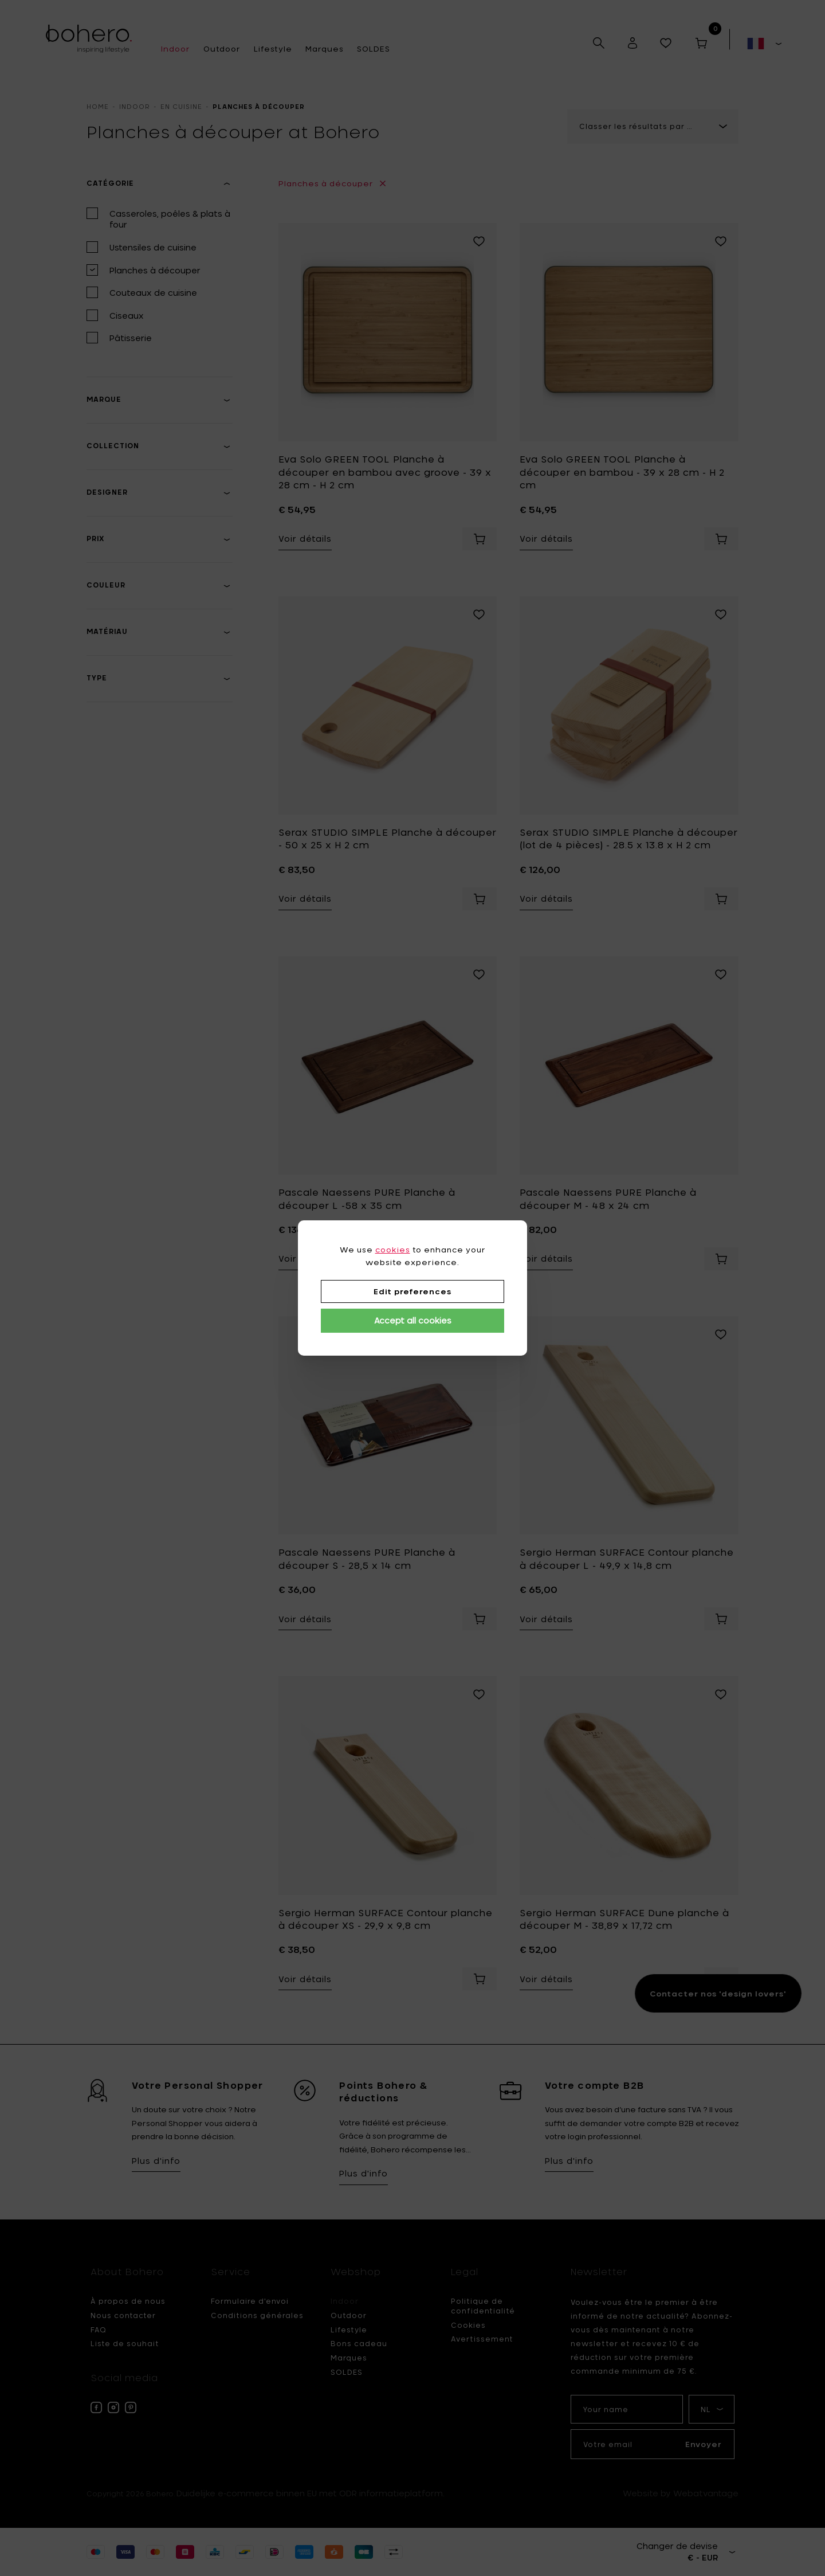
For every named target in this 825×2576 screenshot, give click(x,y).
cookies (392, 1249)
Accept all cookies (412, 1320)
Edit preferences (412, 1291)
